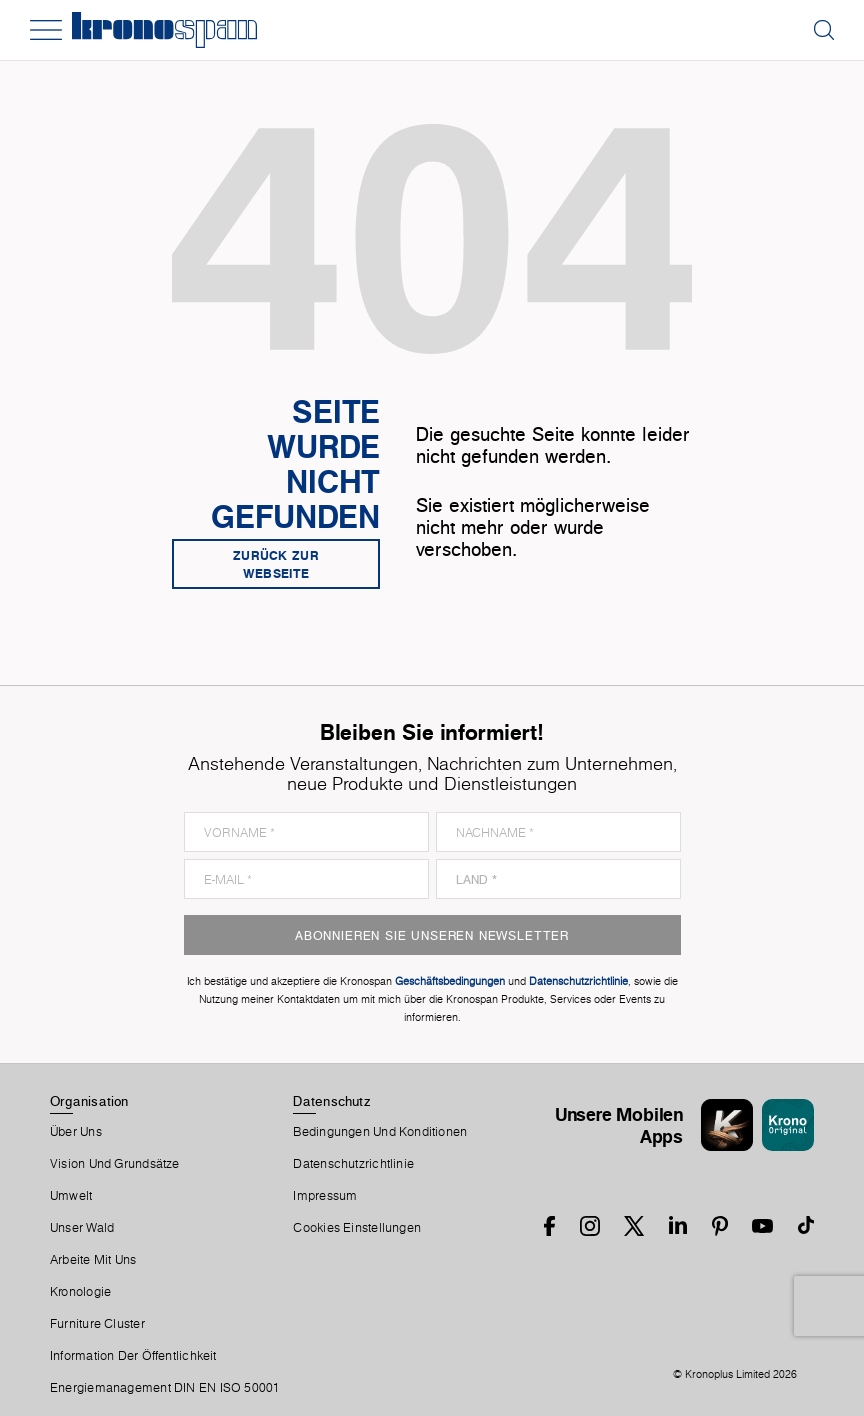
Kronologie (80, 1292)
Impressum (325, 1196)
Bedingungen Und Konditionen (380, 1132)
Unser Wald (82, 1228)
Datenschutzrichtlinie (353, 1164)
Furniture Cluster (97, 1324)
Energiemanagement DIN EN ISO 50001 (165, 1388)
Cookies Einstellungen (357, 1228)
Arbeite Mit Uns (93, 1260)
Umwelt (71, 1196)
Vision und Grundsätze (115, 1164)
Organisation (89, 1101)
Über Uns (76, 1132)
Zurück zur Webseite (276, 564)
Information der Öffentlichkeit (133, 1356)
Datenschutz (331, 1101)
